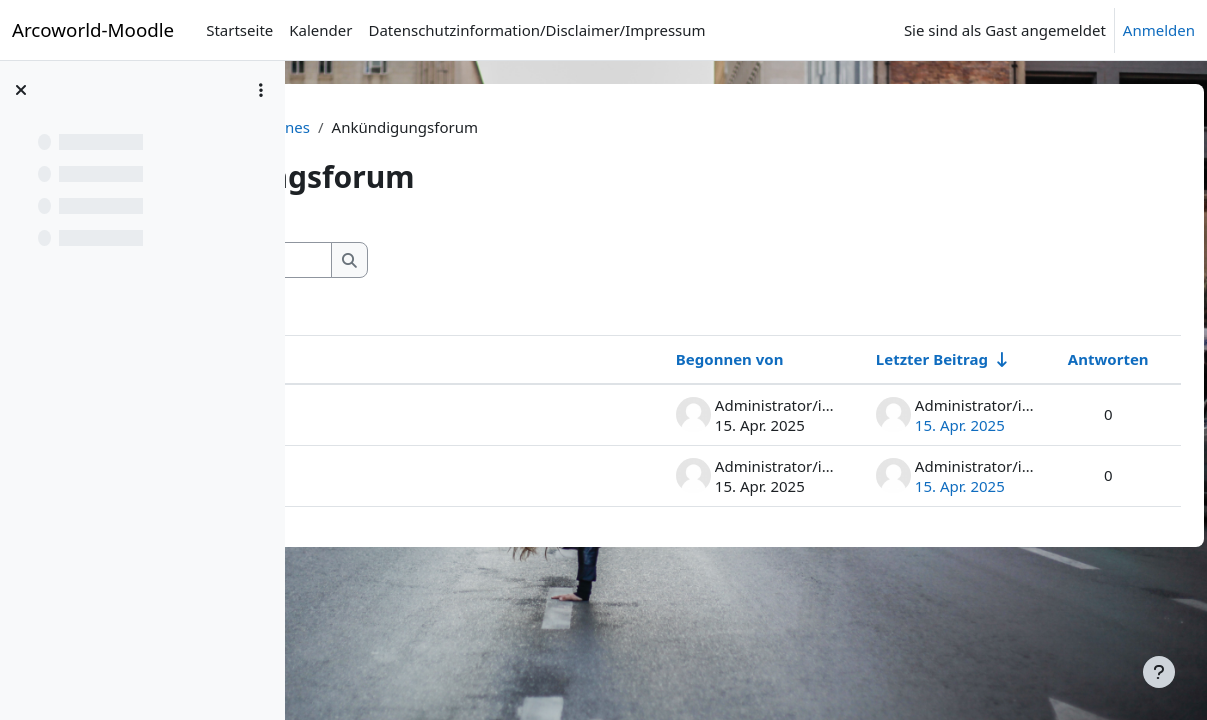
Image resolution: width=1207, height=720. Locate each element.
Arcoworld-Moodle (93, 29)
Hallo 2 (372, 414)
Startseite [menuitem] (239, 30)
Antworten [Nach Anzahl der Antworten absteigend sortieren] (1063, 359)
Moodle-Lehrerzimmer (403, 127)
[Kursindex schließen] (21, 90)
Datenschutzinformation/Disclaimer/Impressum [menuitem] (536, 30)
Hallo (366, 475)
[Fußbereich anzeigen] (1159, 672)
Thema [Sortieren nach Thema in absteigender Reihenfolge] (373, 359)
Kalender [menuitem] (320, 30)
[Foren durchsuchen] (489, 260)
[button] (346, 260)
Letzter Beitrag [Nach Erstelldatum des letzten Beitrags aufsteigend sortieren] (887, 359)
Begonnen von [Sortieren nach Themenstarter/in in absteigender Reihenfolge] (685, 359)
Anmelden (1159, 30)
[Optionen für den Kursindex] (261, 90)
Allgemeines (547, 127)
